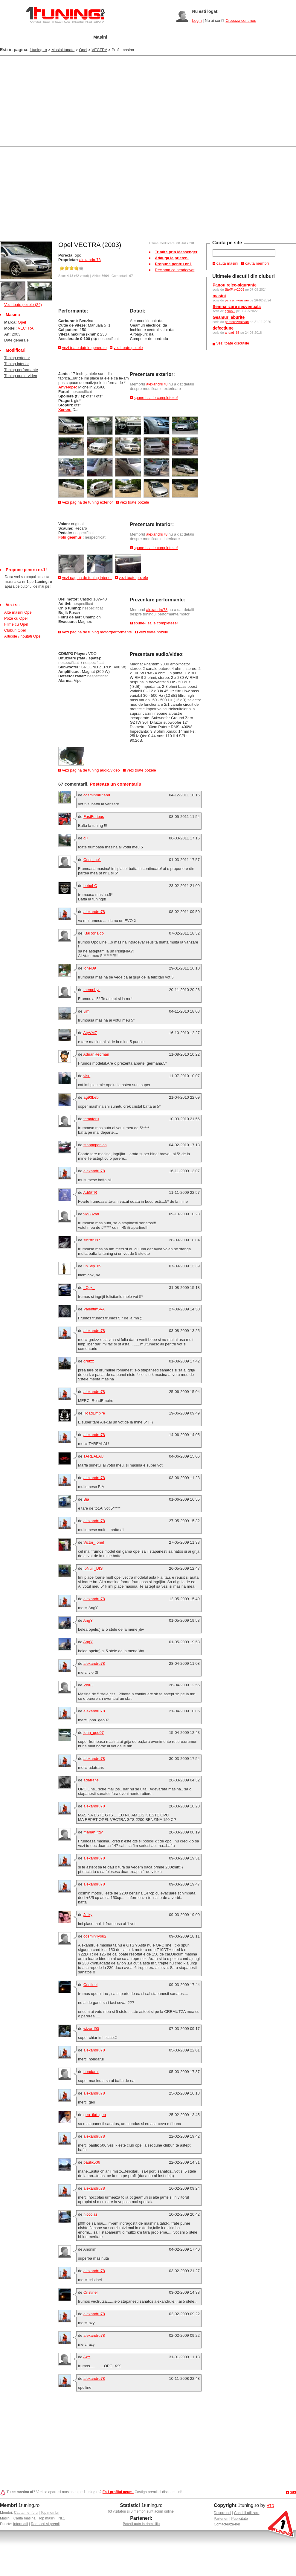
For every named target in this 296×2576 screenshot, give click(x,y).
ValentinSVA (94, 1309)
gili (85, 838)
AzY (86, 2357)
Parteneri (221, 2518)
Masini (100, 36)
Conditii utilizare (247, 2513)
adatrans (91, 1780)
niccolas (90, 2214)
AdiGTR (90, 1192)
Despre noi (222, 2513)
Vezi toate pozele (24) (23, 304)
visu (86, 1076)
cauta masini (227, 263)
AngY (88, 1620)
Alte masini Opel (18, 612)
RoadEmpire (94, 1413)
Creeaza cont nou (240, 20)
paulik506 (91, 2162)
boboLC (90, 885)
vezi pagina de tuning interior (87, 577)
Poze (186, 37)
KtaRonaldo (93, 933)
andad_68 (232, 332)
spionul (230, 311)
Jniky (87, 1914)
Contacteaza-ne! (227, 2524)
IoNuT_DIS (93, 1568)
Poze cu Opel (16, 618)
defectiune (223, 328)
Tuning (128, 37)
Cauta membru (26, 2513)
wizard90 (91, 2028)
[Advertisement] (70, 100)
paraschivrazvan (237, 300)
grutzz (88, 1361)
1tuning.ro (38, 50)
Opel (83, 50)
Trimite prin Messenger (176, 252)
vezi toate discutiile (232, 343)
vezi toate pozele (128, 347)
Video (212, 37)
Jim (86, 1011)
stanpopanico (94, 1145)
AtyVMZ (90, 1033)
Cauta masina (24, 2518)
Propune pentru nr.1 (173, 264)
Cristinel (90, 1984)
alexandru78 (90, 259)
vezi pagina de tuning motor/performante (97, 632)
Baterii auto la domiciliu (141, 2524)
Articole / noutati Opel (22, 636)
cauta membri (257, 263)
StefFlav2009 (234, 289)
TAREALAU (93, 1456)
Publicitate (239, 2518)
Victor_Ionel (93, 1542)
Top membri (50, 2513)
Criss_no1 (92, 859)
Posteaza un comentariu (115, 783)
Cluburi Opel (15, 630)
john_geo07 (93, 1732)
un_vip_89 (92, 1266)
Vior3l (88, 1685)
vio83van (91, 1214)
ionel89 (89, 968)
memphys (91, 989)
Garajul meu (67, 37)
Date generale (16, 340)
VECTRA (99, 50)
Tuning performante (21, 370)
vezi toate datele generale (84, 347)
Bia (86, 1499)
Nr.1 (61, 2518)
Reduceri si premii (45, 2524)
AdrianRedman (96, 1054)
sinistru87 (91, 1240)
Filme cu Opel (16, 624)
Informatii (20, 2524)
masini (219, 295)
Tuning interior (16, 364)
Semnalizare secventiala (237, 306)
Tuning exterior (17, 358)
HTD (270, 2506)
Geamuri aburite (229, 317)
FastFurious (93, 816)
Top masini (46, 2518)
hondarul (91, 2071)
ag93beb (91, 1097)
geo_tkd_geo (94, 2114)
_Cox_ (89, 1287)
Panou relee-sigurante (235, 285)
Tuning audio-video (20, 376)
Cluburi (158, 37)
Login (197, 20)
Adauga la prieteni (172, 258)
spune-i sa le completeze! (156, 397)
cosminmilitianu (96, 795)
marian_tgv (93, 1832)
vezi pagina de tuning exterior (87, 502)
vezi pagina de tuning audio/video (91, 770)
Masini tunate (62, 50)
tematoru (91, 1119)
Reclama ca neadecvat (174, 270)
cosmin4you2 (94, 1936)
